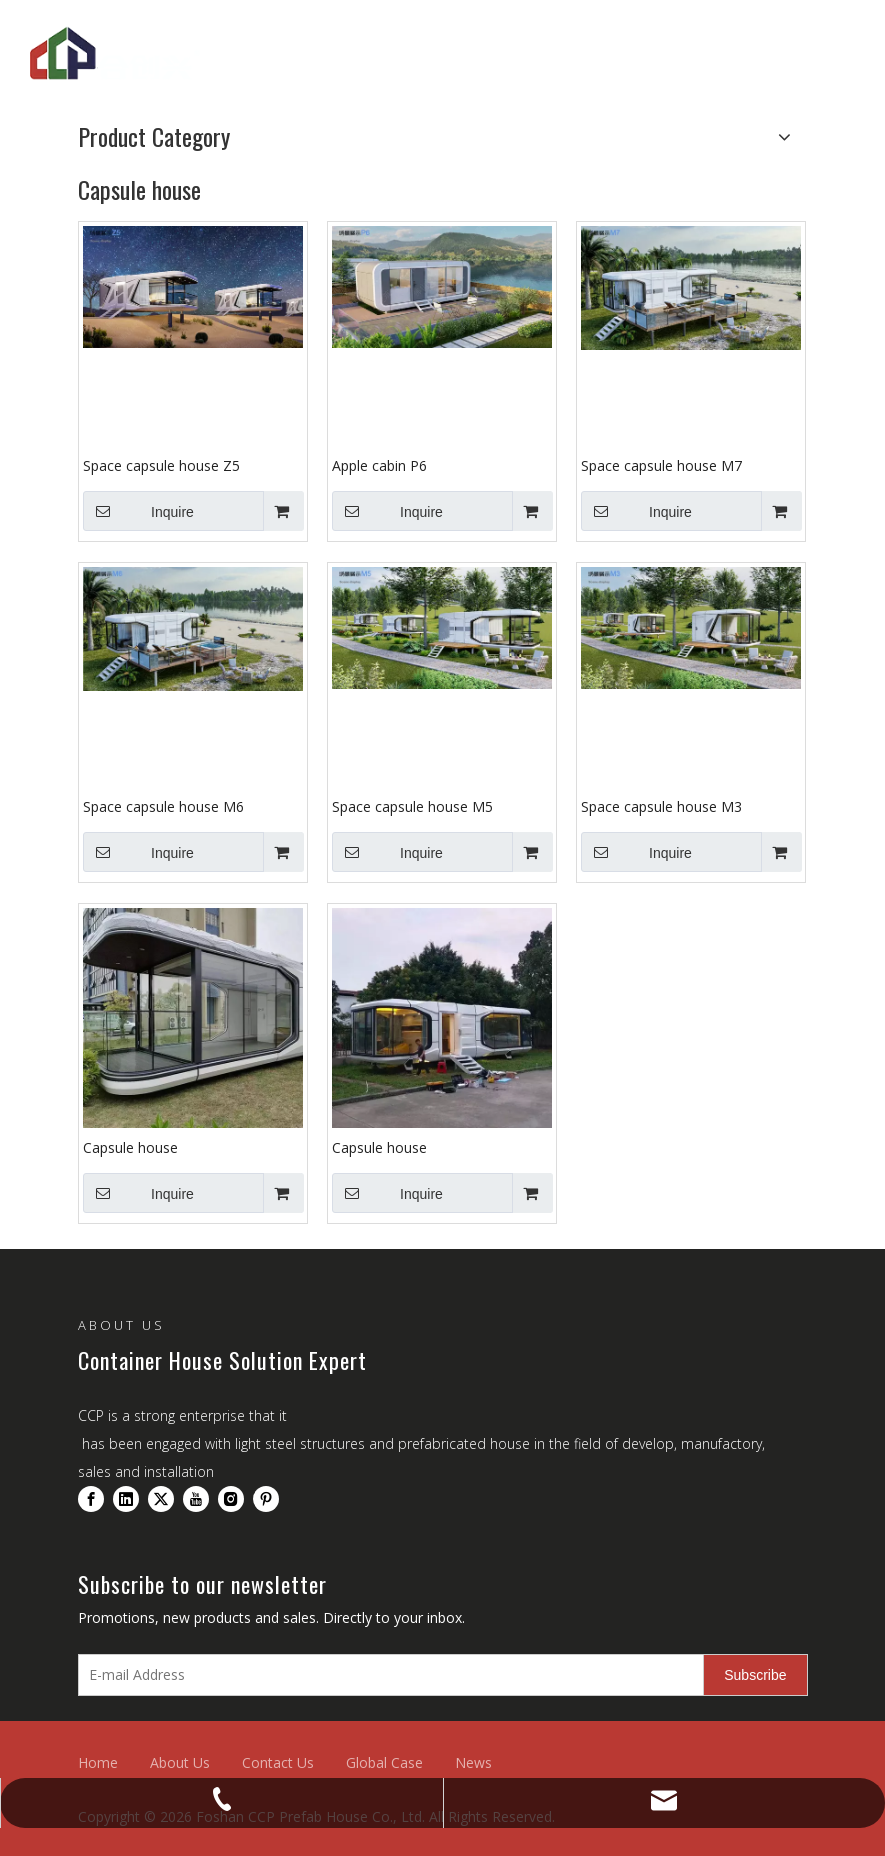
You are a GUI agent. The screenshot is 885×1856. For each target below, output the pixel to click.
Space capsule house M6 (163, 806)
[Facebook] (91, 1499)
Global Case (384, 1762)
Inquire (138, 511)
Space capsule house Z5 (161, 465)
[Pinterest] (266, 1499)
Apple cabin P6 (379, 465)
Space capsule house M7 (661, 465)
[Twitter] (161, 1499)
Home (98, 1762)
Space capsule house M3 (661, 806)
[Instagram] (231, 1499)
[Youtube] (196, 1499)
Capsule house (130, 1147)
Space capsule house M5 (412, 806)
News (473, 1762)
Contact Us (278, 1762)
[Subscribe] (755, 1675)
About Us (180, 1762)
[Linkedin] (126, 1499)
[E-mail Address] (387, 1675)
